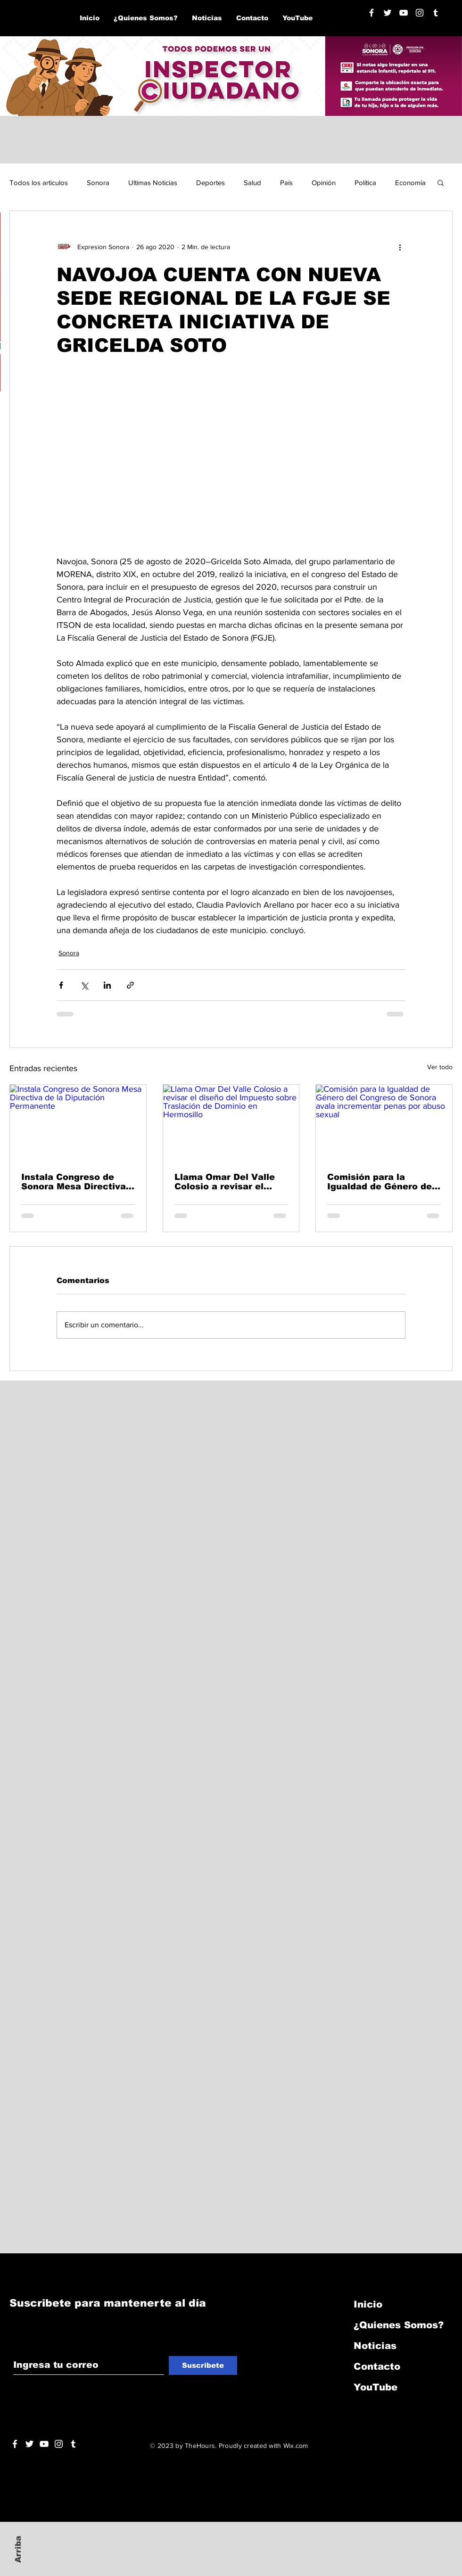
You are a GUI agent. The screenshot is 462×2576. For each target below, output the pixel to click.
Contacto (377, 2366)
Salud (252, 183)
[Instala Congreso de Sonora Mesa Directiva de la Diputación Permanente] (78, 1123)
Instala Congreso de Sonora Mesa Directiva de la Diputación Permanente (73, 1181)
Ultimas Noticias (152, 183)
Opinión (324, 183)
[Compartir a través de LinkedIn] (107, 985)
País (286, 183)
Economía (410, 183)
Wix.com (295, 2445)
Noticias (375, 2345)
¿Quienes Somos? (399, 2325)
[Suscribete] (203, 2365)
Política (365, 183)
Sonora (98, 183)
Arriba (18, 2549)
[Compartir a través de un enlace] (130, 985)
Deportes (210, 183)
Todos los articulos (38, 183)
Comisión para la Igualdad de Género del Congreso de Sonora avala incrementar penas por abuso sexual (382, 1181)
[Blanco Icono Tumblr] (435, 13)
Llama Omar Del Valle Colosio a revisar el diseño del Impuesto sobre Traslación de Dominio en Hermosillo (226, 1181)
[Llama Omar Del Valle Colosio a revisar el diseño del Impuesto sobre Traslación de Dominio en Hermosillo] (231, 1123)
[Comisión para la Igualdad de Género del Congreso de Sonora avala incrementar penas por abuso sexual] (384, 1123)
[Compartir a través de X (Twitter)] (84, 985)
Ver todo (440, 1067)
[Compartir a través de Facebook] (61, 985)
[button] (440, 182)
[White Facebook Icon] (14, 2443)
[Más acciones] (399, 246)
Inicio (368, 2304)
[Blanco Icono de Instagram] (419, 13)
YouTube (375, 2387)
